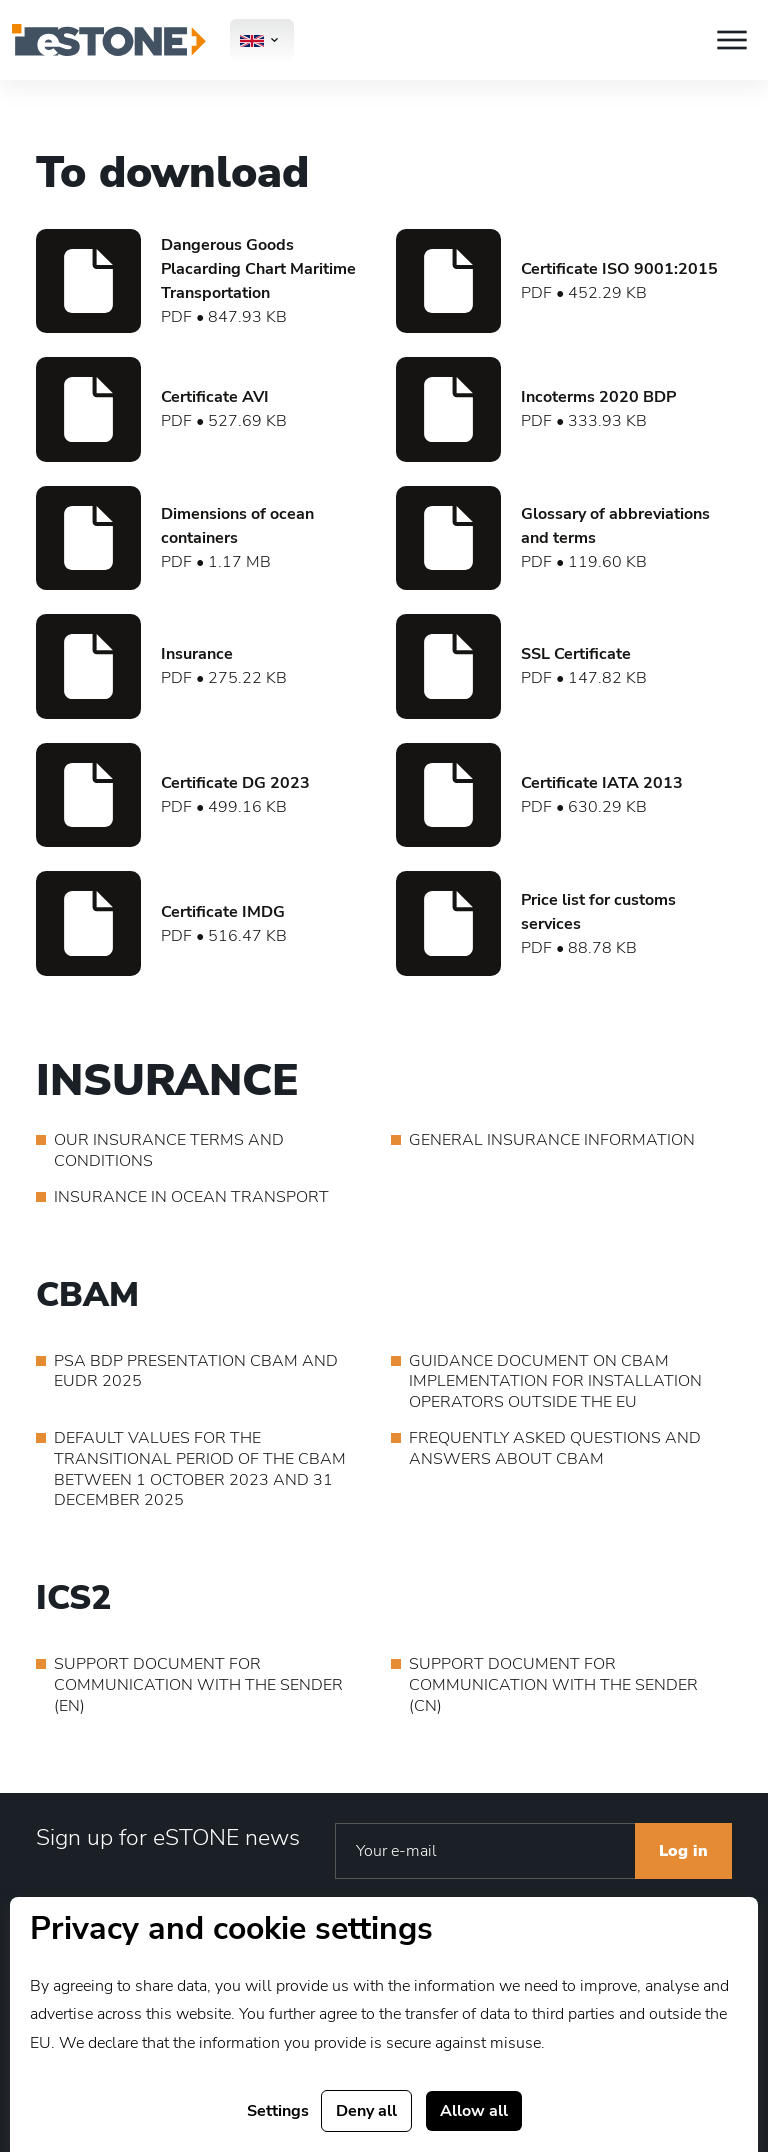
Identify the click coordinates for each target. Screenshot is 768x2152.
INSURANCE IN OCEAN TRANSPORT (191, 1197)
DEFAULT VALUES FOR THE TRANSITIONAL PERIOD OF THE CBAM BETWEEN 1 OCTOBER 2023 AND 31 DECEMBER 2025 (200, 1469)
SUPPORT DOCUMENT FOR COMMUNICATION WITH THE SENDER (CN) (553, 1685)
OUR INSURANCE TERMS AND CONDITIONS (169, 1151)
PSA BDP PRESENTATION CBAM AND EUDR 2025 (196, 1372)
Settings (278, 2111)
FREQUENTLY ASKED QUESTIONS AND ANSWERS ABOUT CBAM (555, 1449)
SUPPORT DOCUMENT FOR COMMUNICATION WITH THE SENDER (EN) (198, 1685)
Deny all (366, 2111)
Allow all (474, 2111)
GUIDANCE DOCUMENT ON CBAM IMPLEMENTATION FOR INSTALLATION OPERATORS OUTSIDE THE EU (555, 1382)
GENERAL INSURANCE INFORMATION (552, 1140)
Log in (683, 1851)
